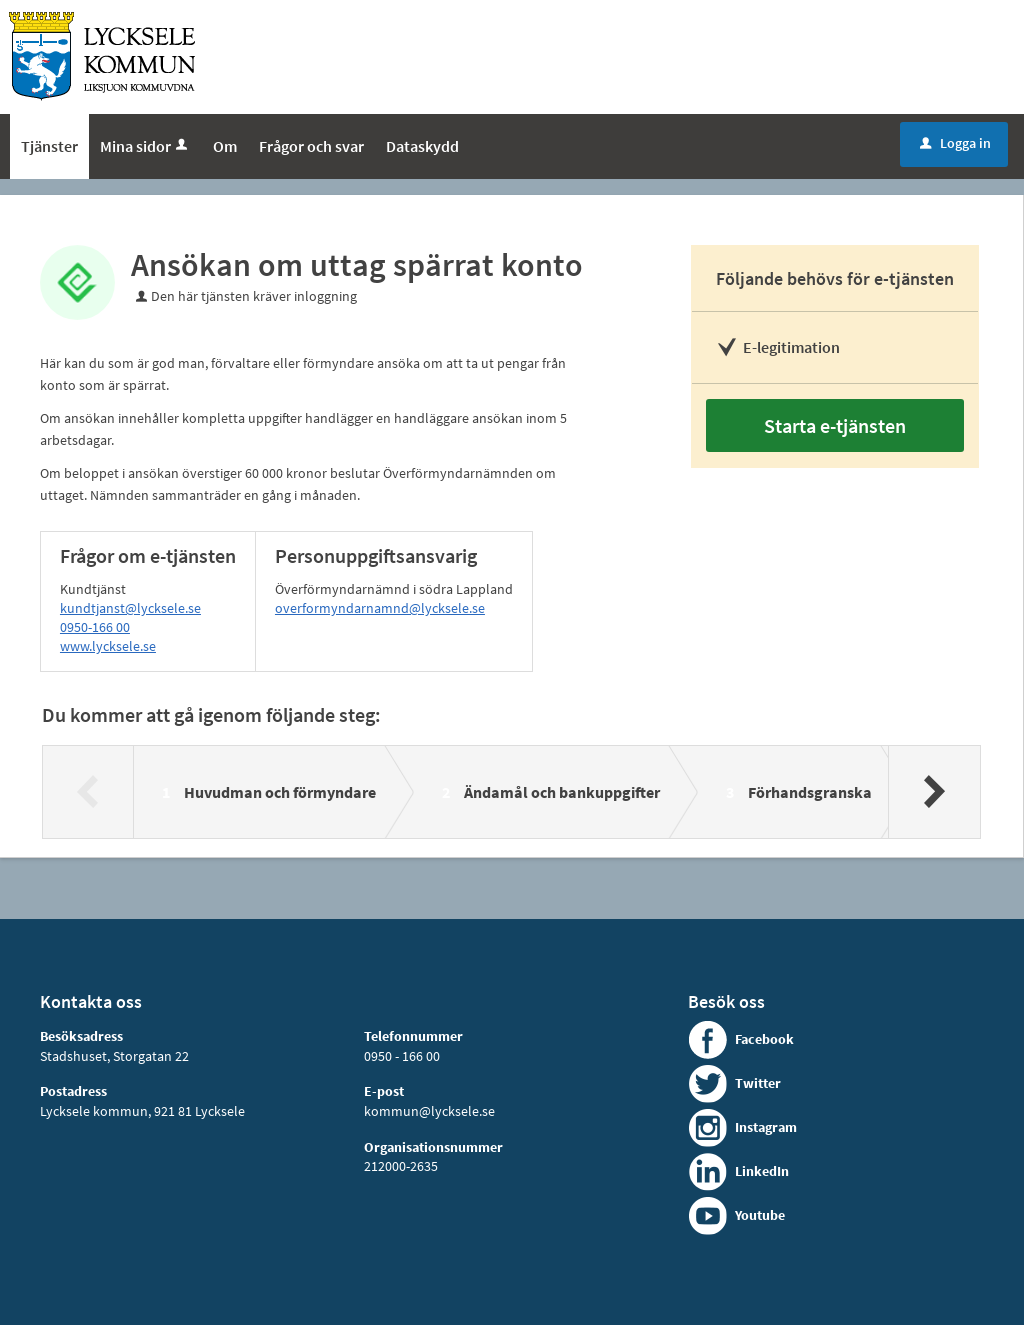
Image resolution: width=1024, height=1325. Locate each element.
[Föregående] (88, 792)
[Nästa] (933, 792)
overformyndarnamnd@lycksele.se (380, 608)
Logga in (955, 143)
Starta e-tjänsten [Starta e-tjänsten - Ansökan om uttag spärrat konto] (835, 425)
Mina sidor (145, 146)
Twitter (758, 1083)
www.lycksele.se (108, 646)
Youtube (760, 1215)
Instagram (766, 1127)
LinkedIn (762, 1171)
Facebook (764, 1039)
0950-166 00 (95, 627)
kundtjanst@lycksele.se (130, 608)
